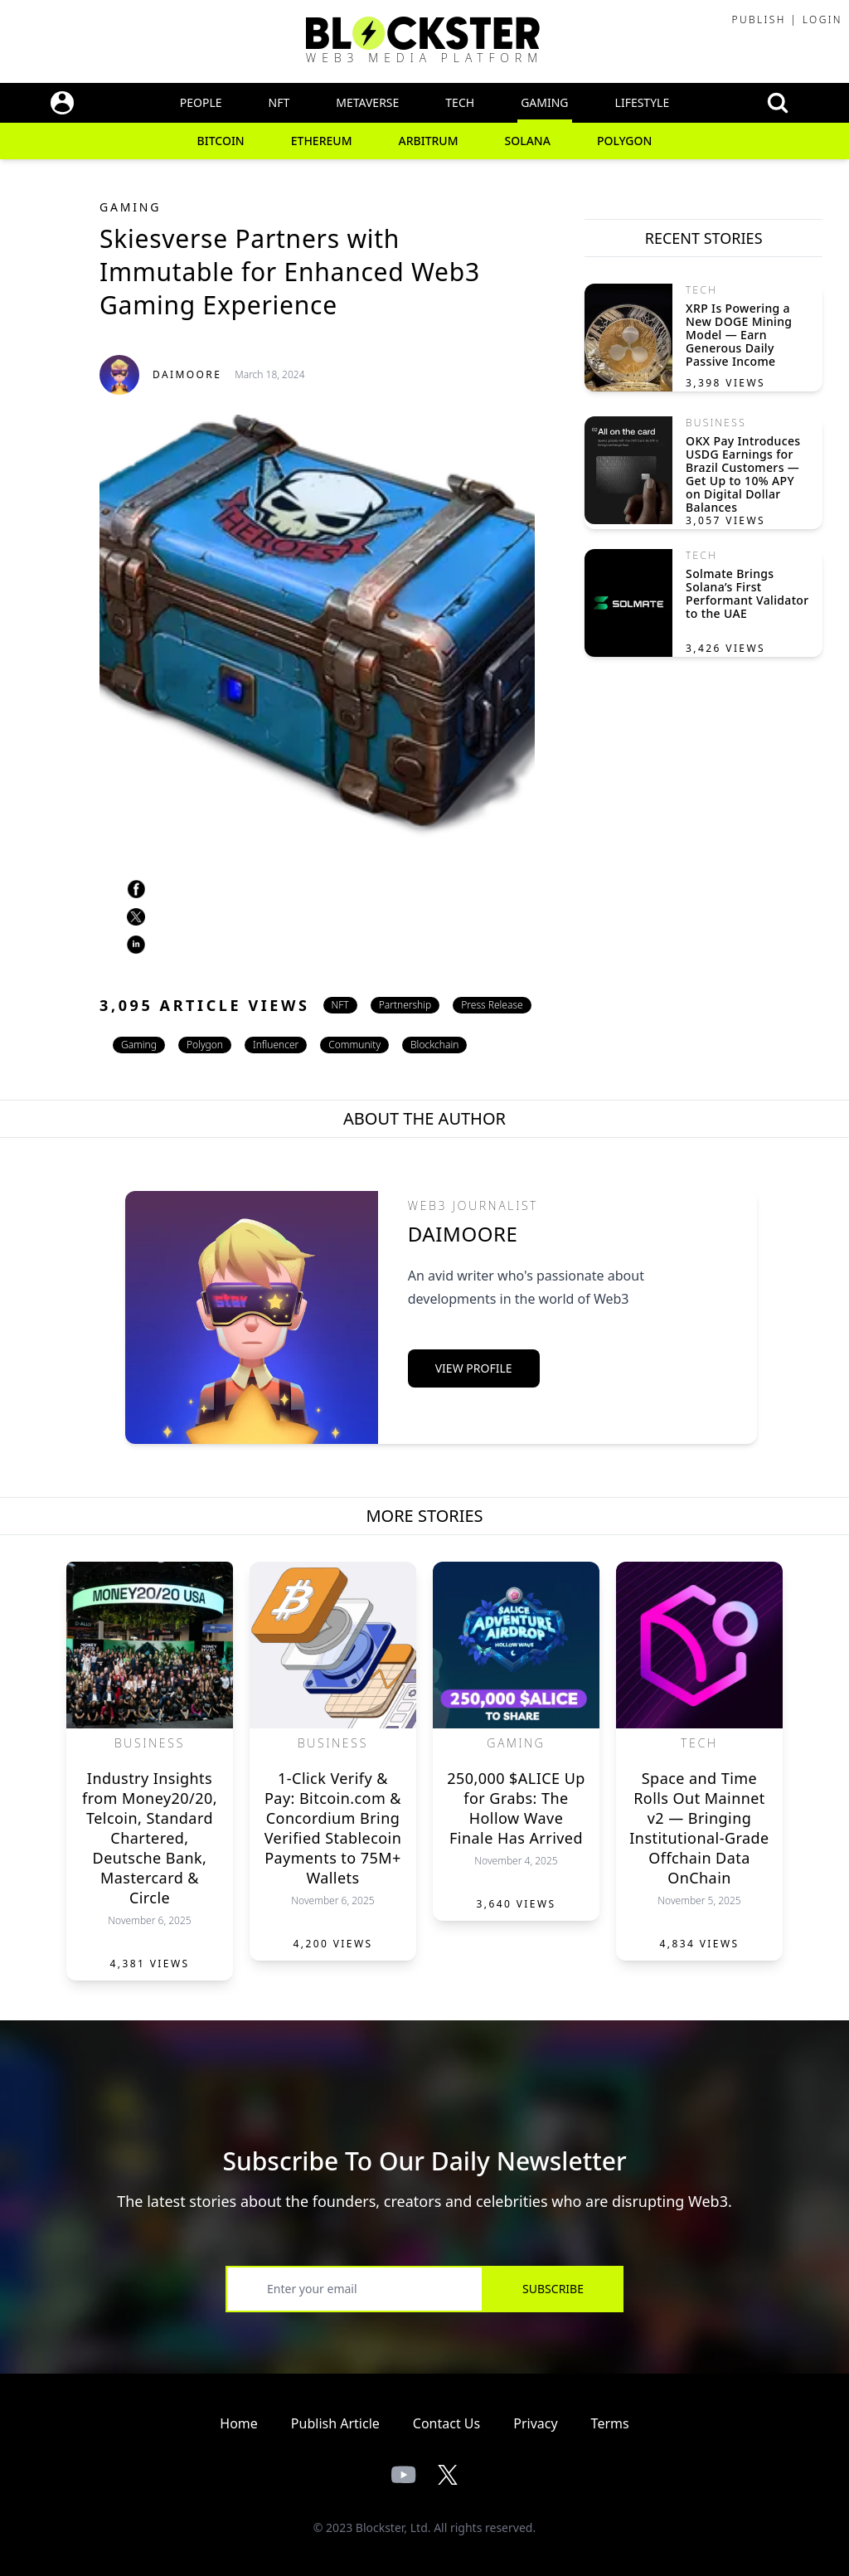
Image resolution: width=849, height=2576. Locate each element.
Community (354, 1045)
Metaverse (367, 102)
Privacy (535, 2423)
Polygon (625, 140)
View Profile (473, 1368)
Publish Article (335, 2423)
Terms (610, 2423)
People (201, 102)
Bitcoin (221, 140)
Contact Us (446, 2423)
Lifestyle (642, 102)
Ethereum (321, 140)
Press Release (491, 1005)
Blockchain (434, 1045)
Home (239, 2423)
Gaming (544, 102)
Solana (528, 140)
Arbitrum (428, 140)
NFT (279, 102)
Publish (758, 19)
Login (822, 19)
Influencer (275, 1045)
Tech (459, 102)
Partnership (405, 1005)
